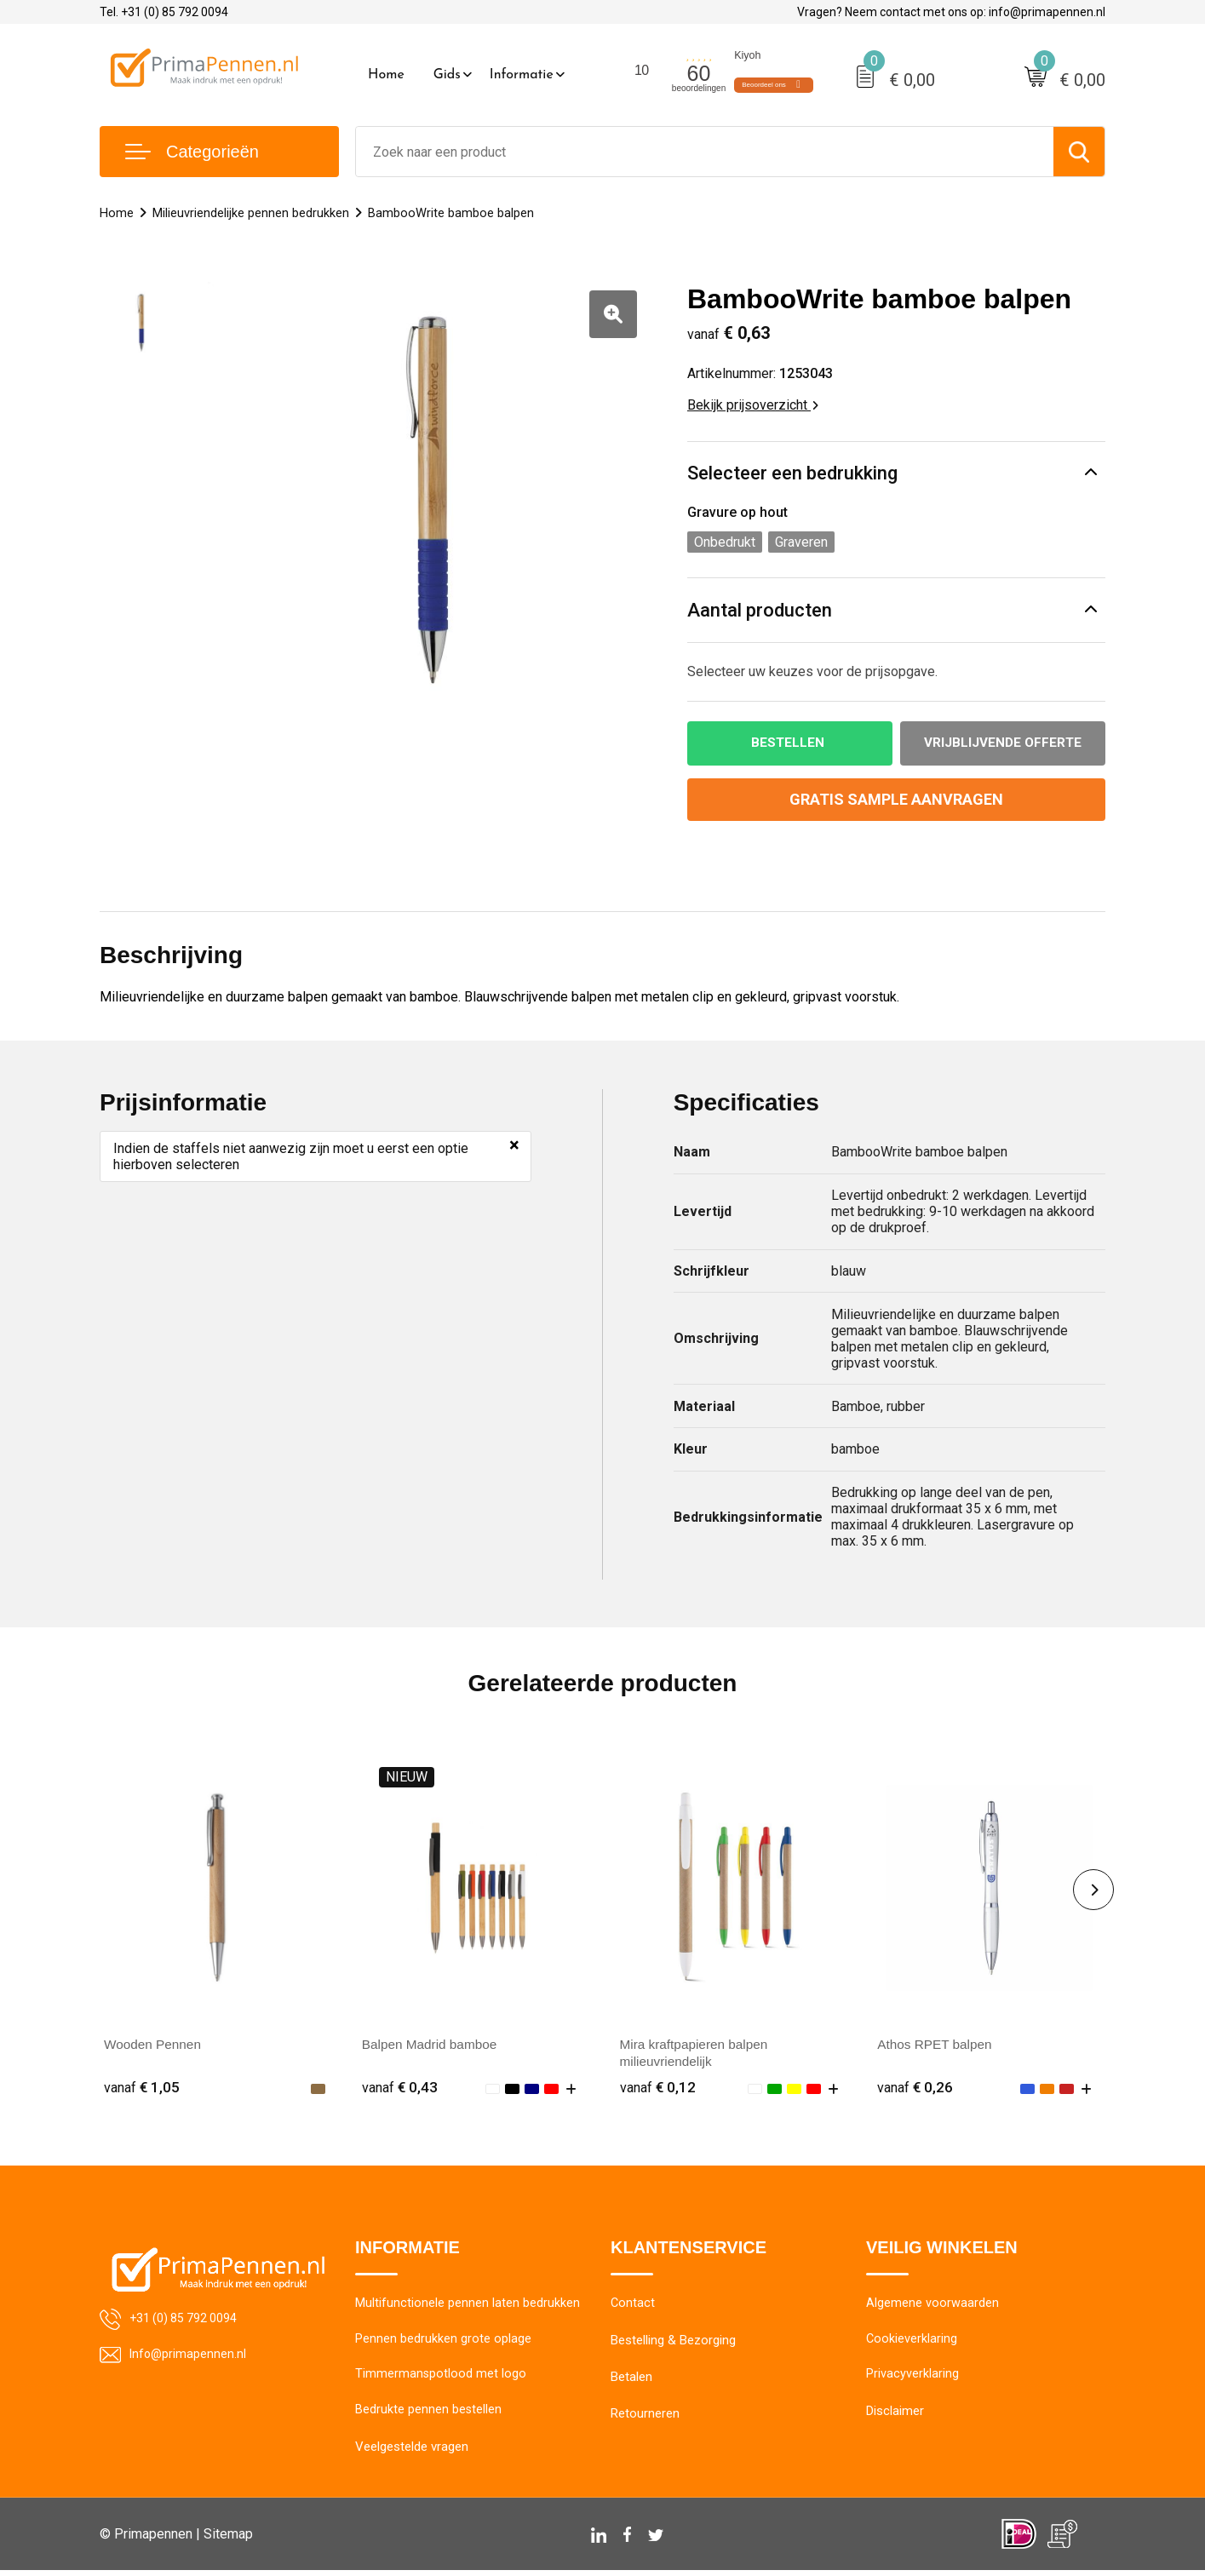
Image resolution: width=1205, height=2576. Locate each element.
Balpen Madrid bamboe (432, 2045)
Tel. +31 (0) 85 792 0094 (164, 12)
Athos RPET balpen (936, 2045)
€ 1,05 (142, 2088)
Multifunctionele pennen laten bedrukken (467, 2306)
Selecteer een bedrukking (792, 473)
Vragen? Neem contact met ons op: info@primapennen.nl (951, 12)
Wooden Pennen (154, 2045)
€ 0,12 (658, 2088)
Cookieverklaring (912, 2342)
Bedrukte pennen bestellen (428, 2416)
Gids (447, 75)
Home (386, 75)
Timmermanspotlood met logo (441, 2379)
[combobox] (704, 151)
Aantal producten (759, 610)
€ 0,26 (915, 2088)
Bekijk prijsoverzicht (752, 405)
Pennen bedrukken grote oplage (443, 2342)
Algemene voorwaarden (932, 2306)
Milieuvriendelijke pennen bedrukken (250, 213)
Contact (633, 2306)
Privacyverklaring (912, 2379)
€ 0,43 (400, 2088)
